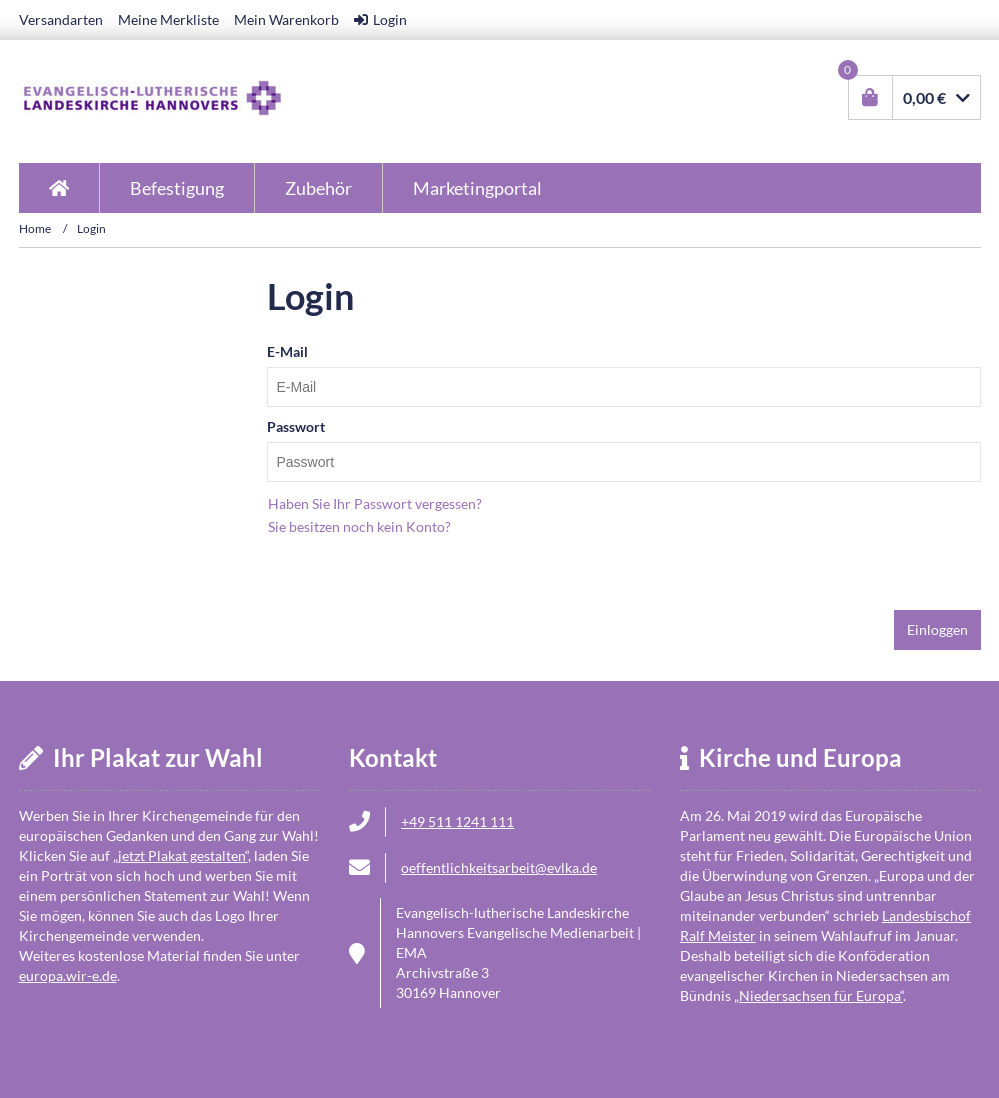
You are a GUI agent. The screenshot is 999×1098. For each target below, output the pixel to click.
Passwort (296, 426)
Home (35, 228)
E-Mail (287, 351)
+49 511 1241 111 (457, 821)
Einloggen (937, 629)
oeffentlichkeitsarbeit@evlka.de (499, 867)
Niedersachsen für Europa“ (818, 995)
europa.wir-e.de (68, 975)
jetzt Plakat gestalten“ (180, 855)
